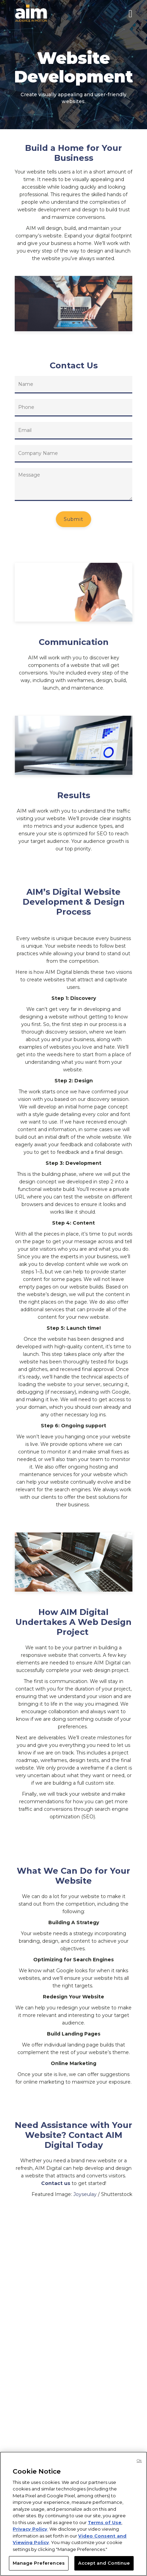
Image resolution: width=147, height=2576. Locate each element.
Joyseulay (85, 2194)
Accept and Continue (104, 2563)
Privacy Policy (30, 2529)
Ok (139, 2460)
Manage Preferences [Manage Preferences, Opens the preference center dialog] (39, 2563)
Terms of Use (104, 2522)
